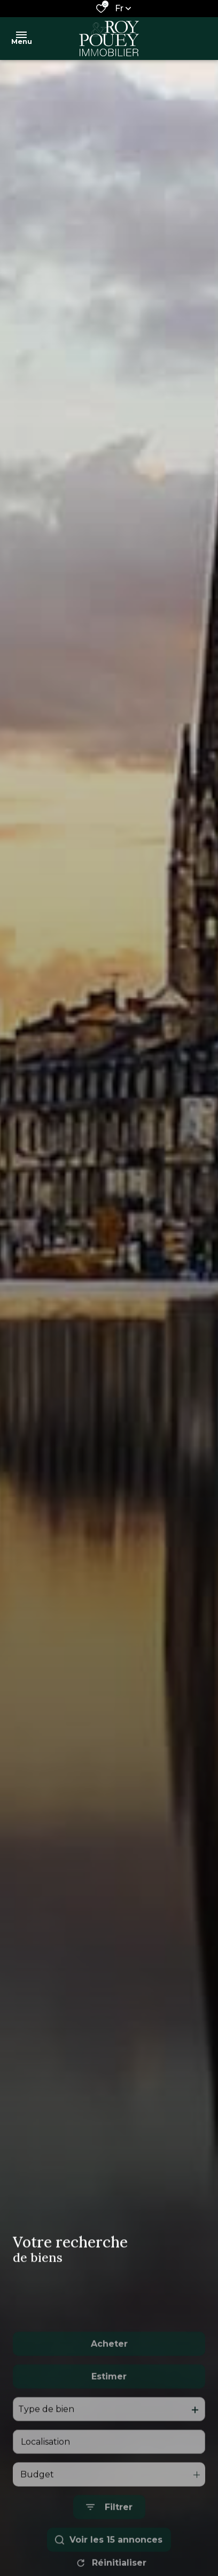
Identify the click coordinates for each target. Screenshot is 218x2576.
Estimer (109, 2418)
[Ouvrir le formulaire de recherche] (109, 2549)
